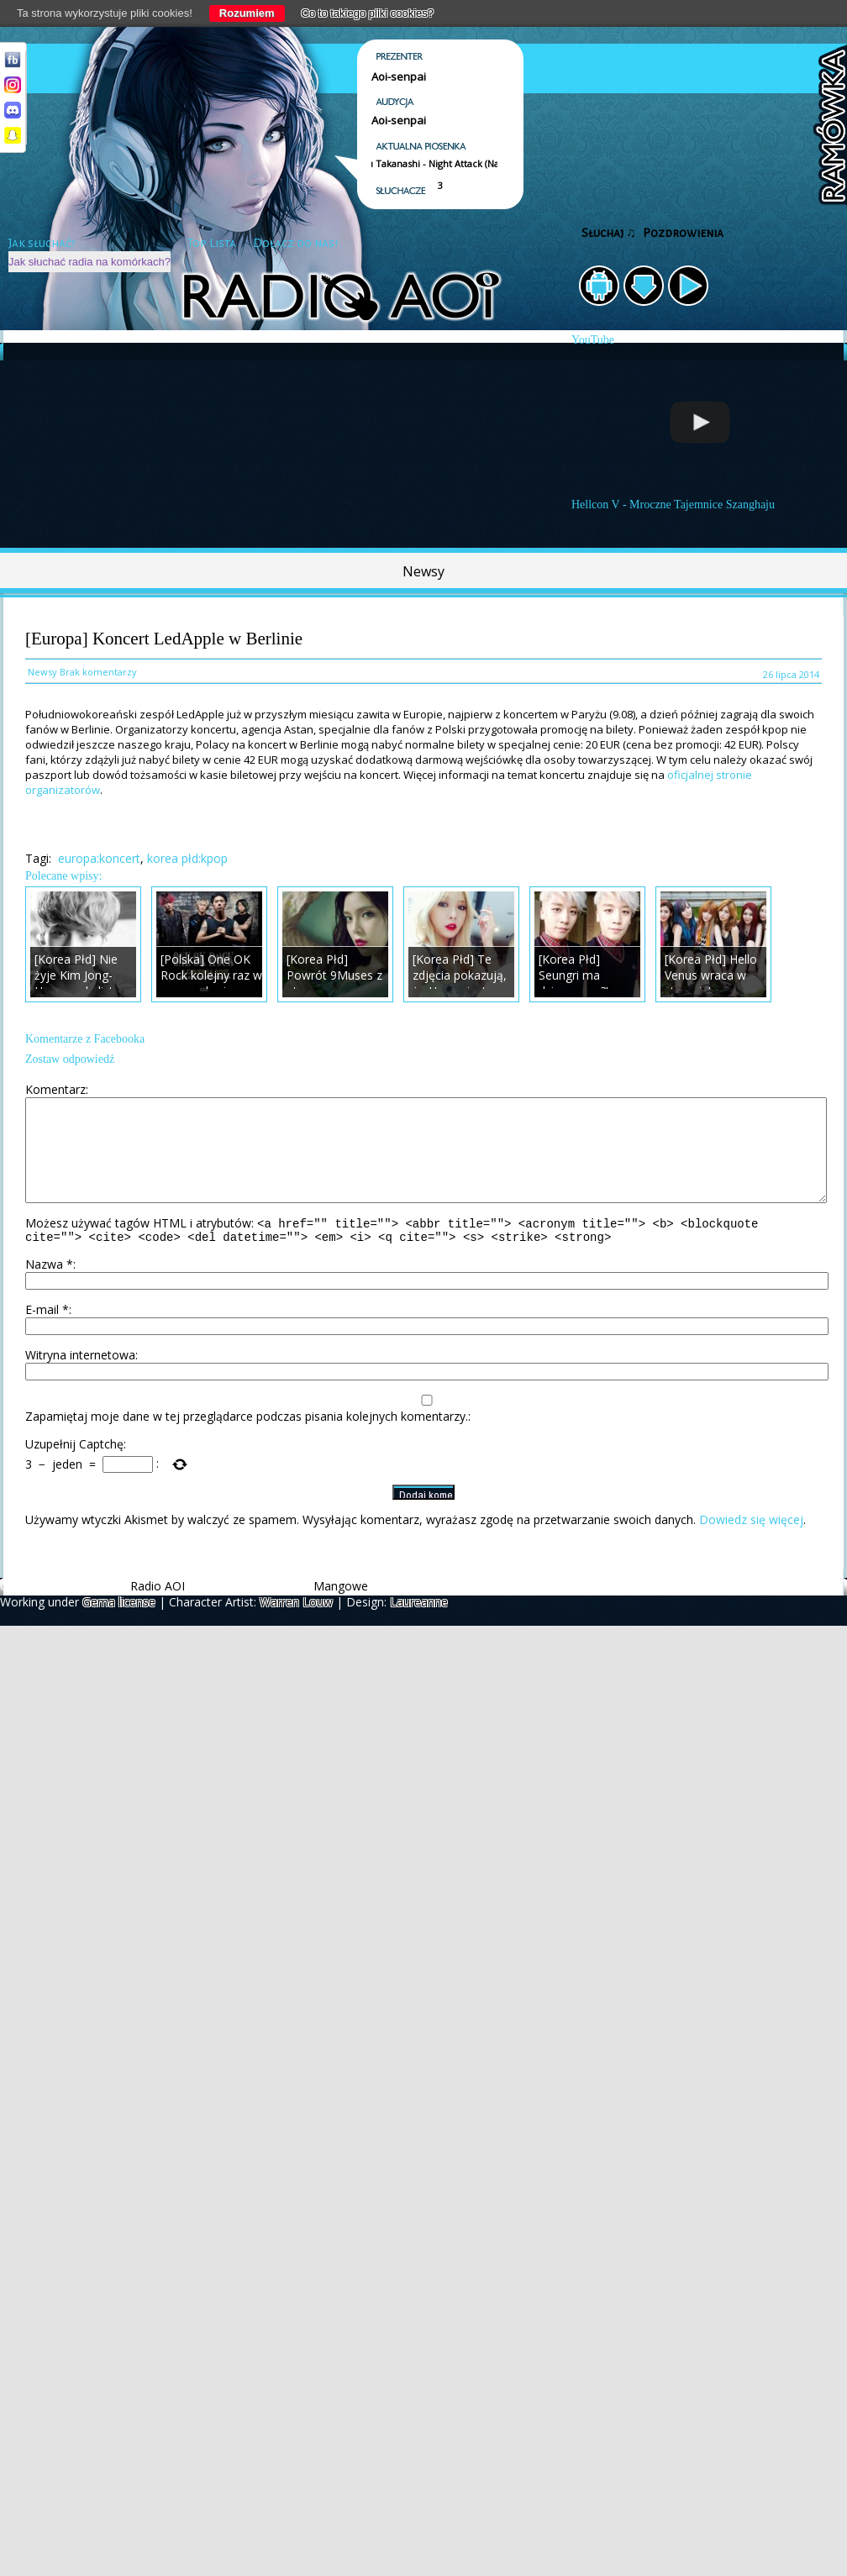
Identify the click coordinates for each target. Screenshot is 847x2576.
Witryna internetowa (80, 1377)
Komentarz (55, 1089)
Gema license (118, 1624)
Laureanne (419, 1624)
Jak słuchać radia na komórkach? (89, 261)
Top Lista (211, 243)
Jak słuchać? (42, 243)
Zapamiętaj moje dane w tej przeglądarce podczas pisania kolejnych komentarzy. (246, 1439)
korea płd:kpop (187, 858)
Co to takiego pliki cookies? (368, 13)
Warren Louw (296, 1624)
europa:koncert (99, 858)
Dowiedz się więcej (751, 1542)
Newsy (423, 571)
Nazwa (49, 1287)
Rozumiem (247, 13)
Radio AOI (157, 1609)
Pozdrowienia (683, 233)
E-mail (47, 1332)
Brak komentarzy (98, 671)
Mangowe (340, 1609)
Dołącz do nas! (295, 243)
